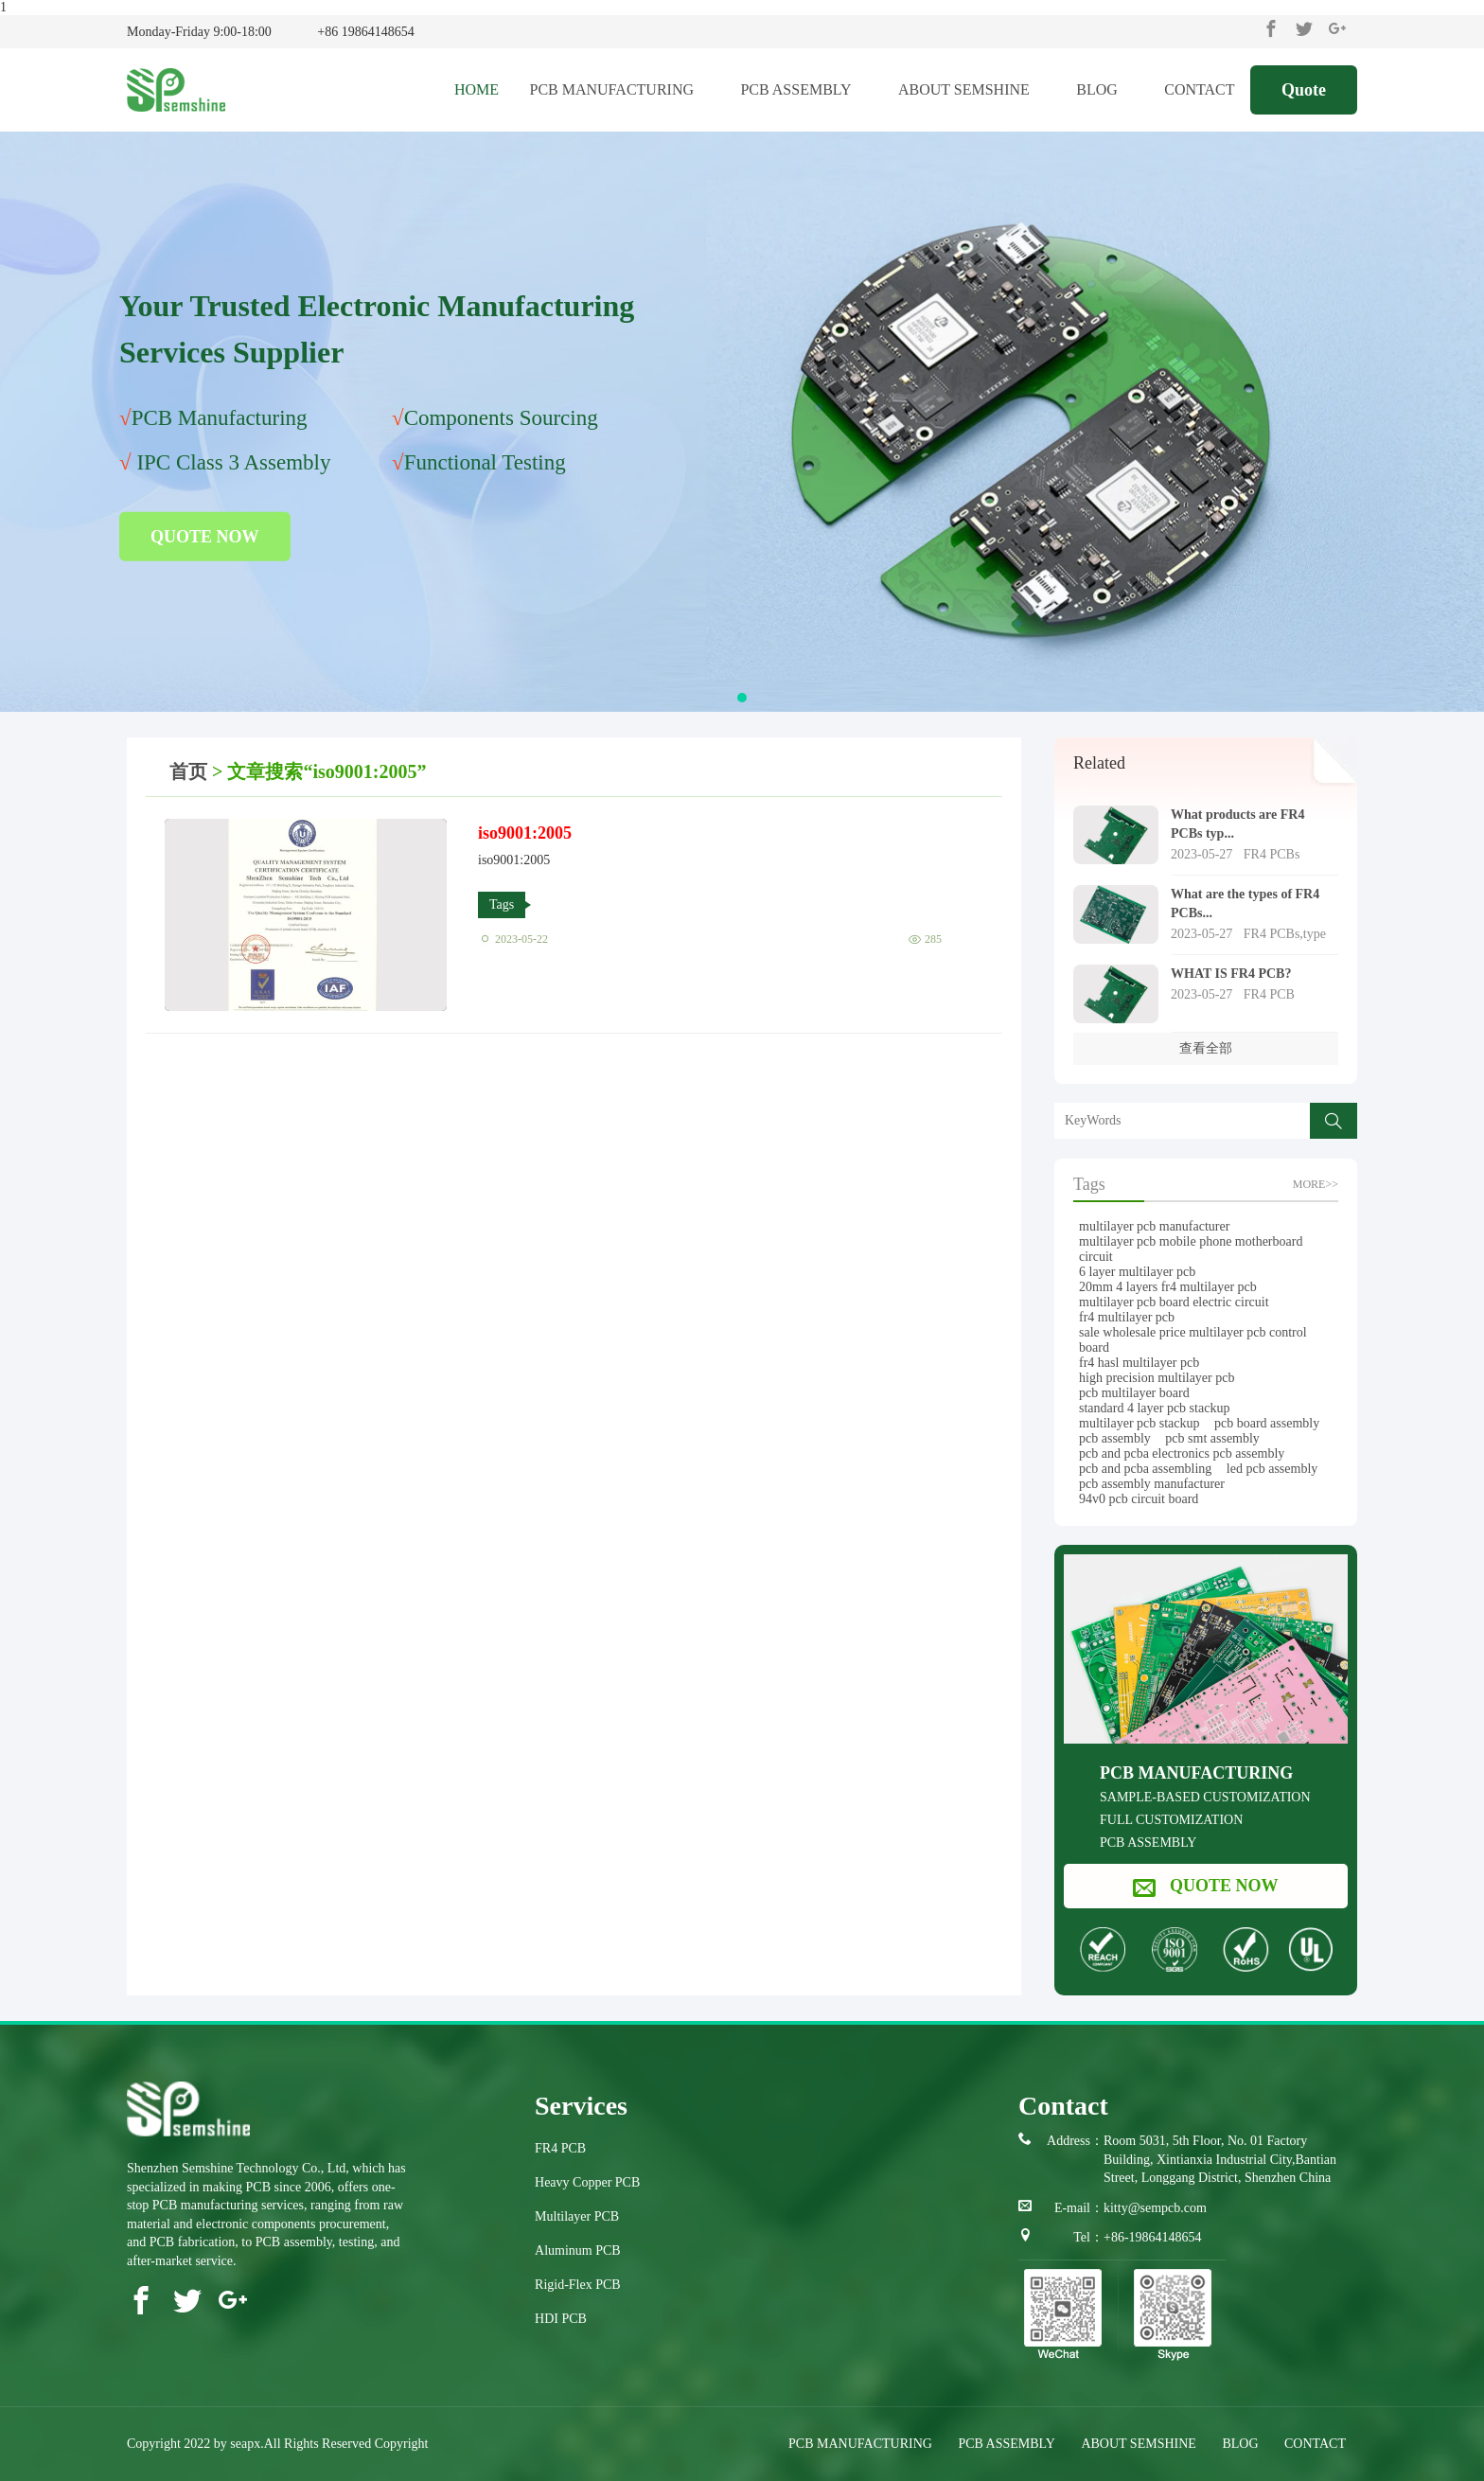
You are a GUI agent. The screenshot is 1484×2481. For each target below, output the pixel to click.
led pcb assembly (1272, 1469)
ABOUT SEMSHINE (972, 89)
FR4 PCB (560, 2148)
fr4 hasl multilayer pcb (1139, 1363)
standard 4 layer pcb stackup (1154, 1408)
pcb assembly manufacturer (1152, 1484)
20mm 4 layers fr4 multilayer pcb (1168, 1287)
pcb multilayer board (1134, 1393)
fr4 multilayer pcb (1127, 1317)
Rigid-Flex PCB (578, 2284)
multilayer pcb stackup (1139, 1423)
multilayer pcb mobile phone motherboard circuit (1190, 1249)
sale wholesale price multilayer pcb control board (1193, 1340)
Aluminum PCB (578, 2250)
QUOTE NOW (204, 536)
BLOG (1105, 89)
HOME (476, 89)
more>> (1315, 1184)
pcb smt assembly (1212, 1438)
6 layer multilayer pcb (1137, 1272)
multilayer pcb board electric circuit (1174, 1302)
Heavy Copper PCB (587, 2182)
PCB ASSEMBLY (803, 89)
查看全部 (1205, 1048)
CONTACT (1199, 89)
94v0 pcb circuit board (1138, 1499)
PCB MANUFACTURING (619, 89)
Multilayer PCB (577, 2216)
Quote (1303, 89)
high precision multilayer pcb (1156, 1378)
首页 (188, 771)
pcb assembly (1115, 1438)
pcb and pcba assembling (1145, 1469)
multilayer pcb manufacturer (1154, 1226)
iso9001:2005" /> (306, 915)
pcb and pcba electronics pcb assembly (1181, 1453)
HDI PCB (561, 2319)
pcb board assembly (1266, 1423)
